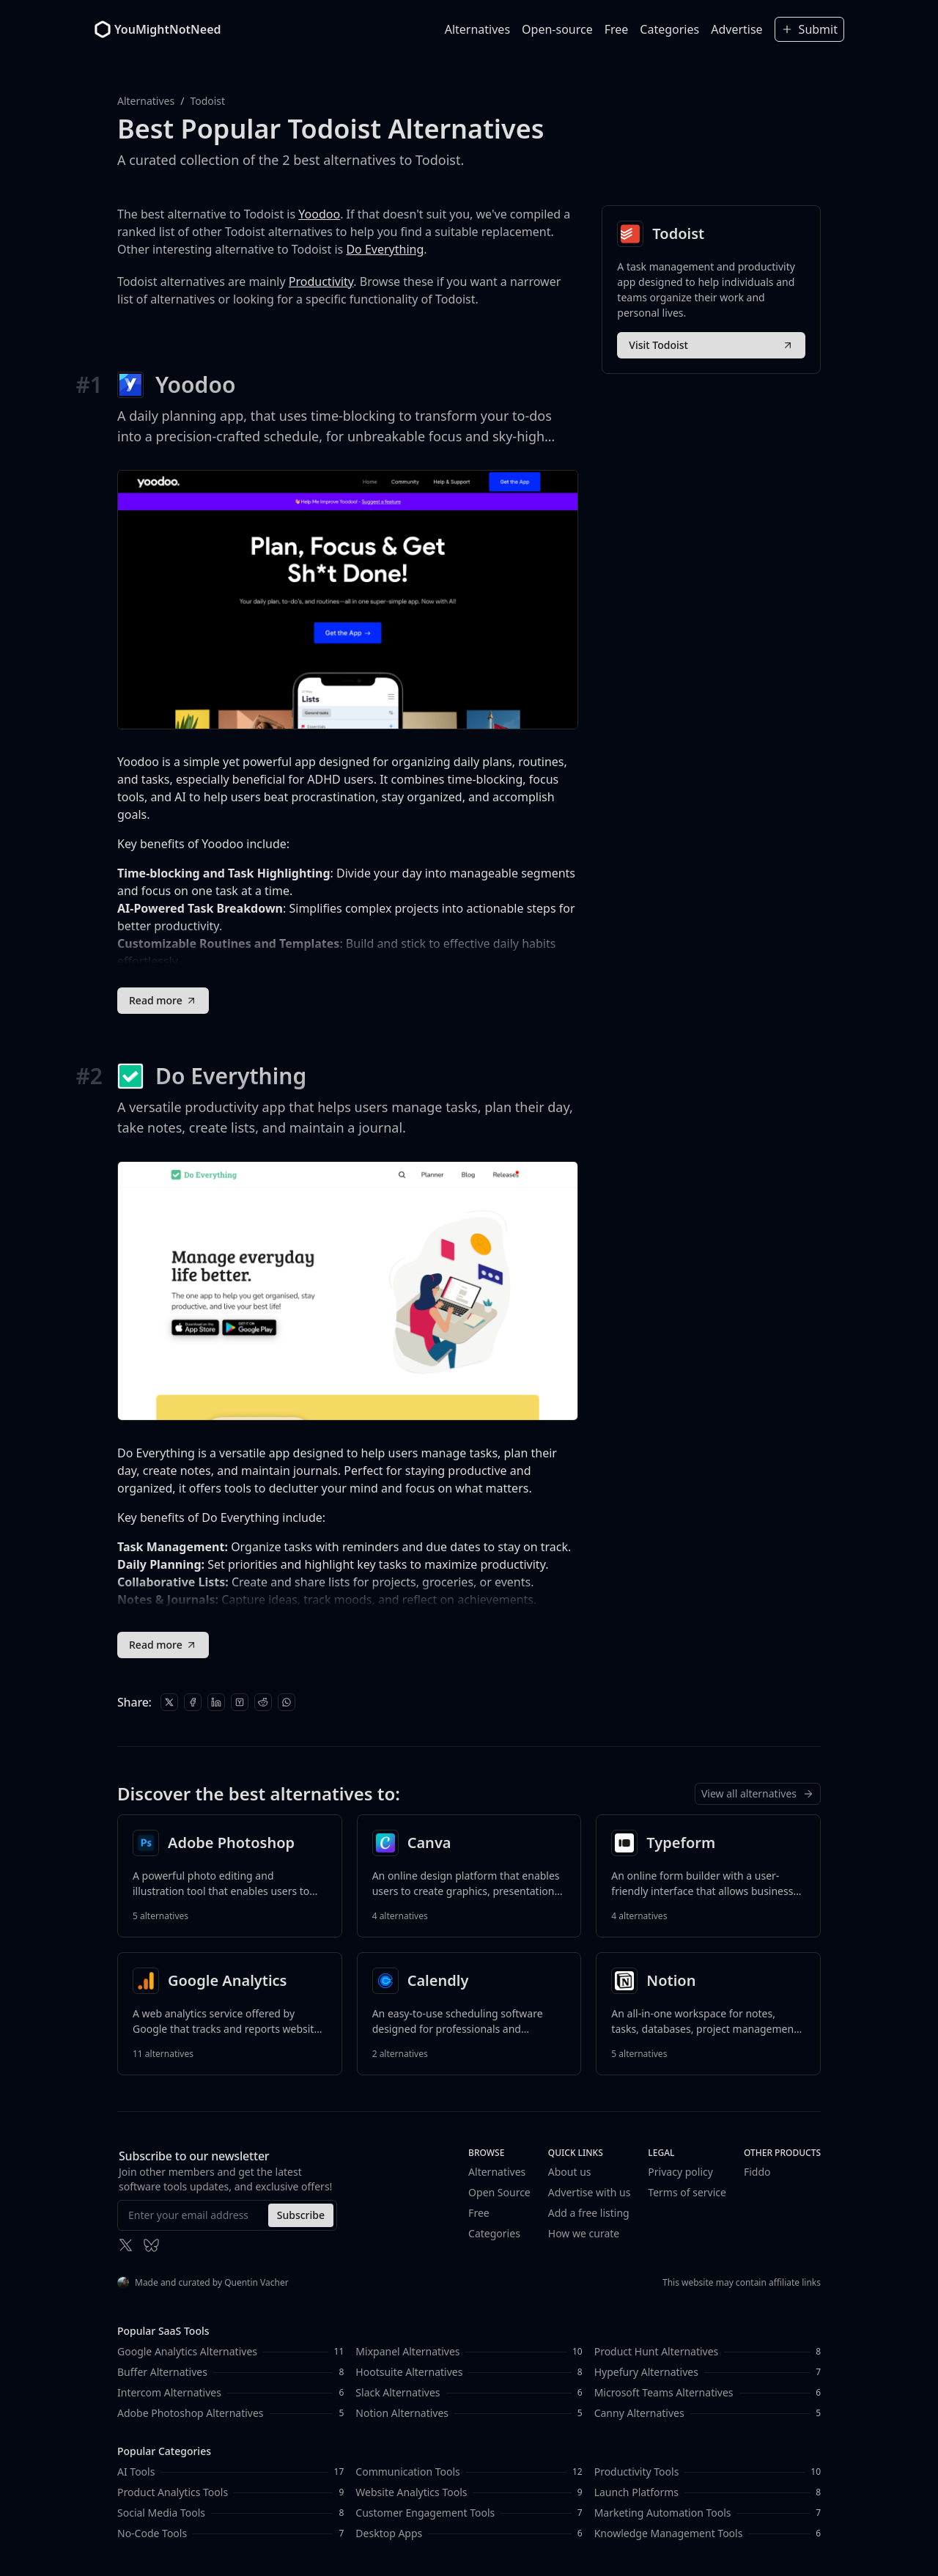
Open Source (499, 2192)
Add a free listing (588, 2213)
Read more (163, 1000)
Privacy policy (680, 2172)
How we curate (583, 2233)
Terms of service (687, 2192)
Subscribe (301, 2215)
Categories (669, 29)
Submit (809, 29)
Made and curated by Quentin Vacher (203, 2282)
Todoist (207, 101)
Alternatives (477, 29)
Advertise (736, 29)
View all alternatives (757, 1793)
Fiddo (757, 2172)
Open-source (557, 29)
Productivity (321, 281)
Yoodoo (319, 214)
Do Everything (385, 249)
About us (569, 2172)
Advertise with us (589, 2192)
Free (617, 29)
